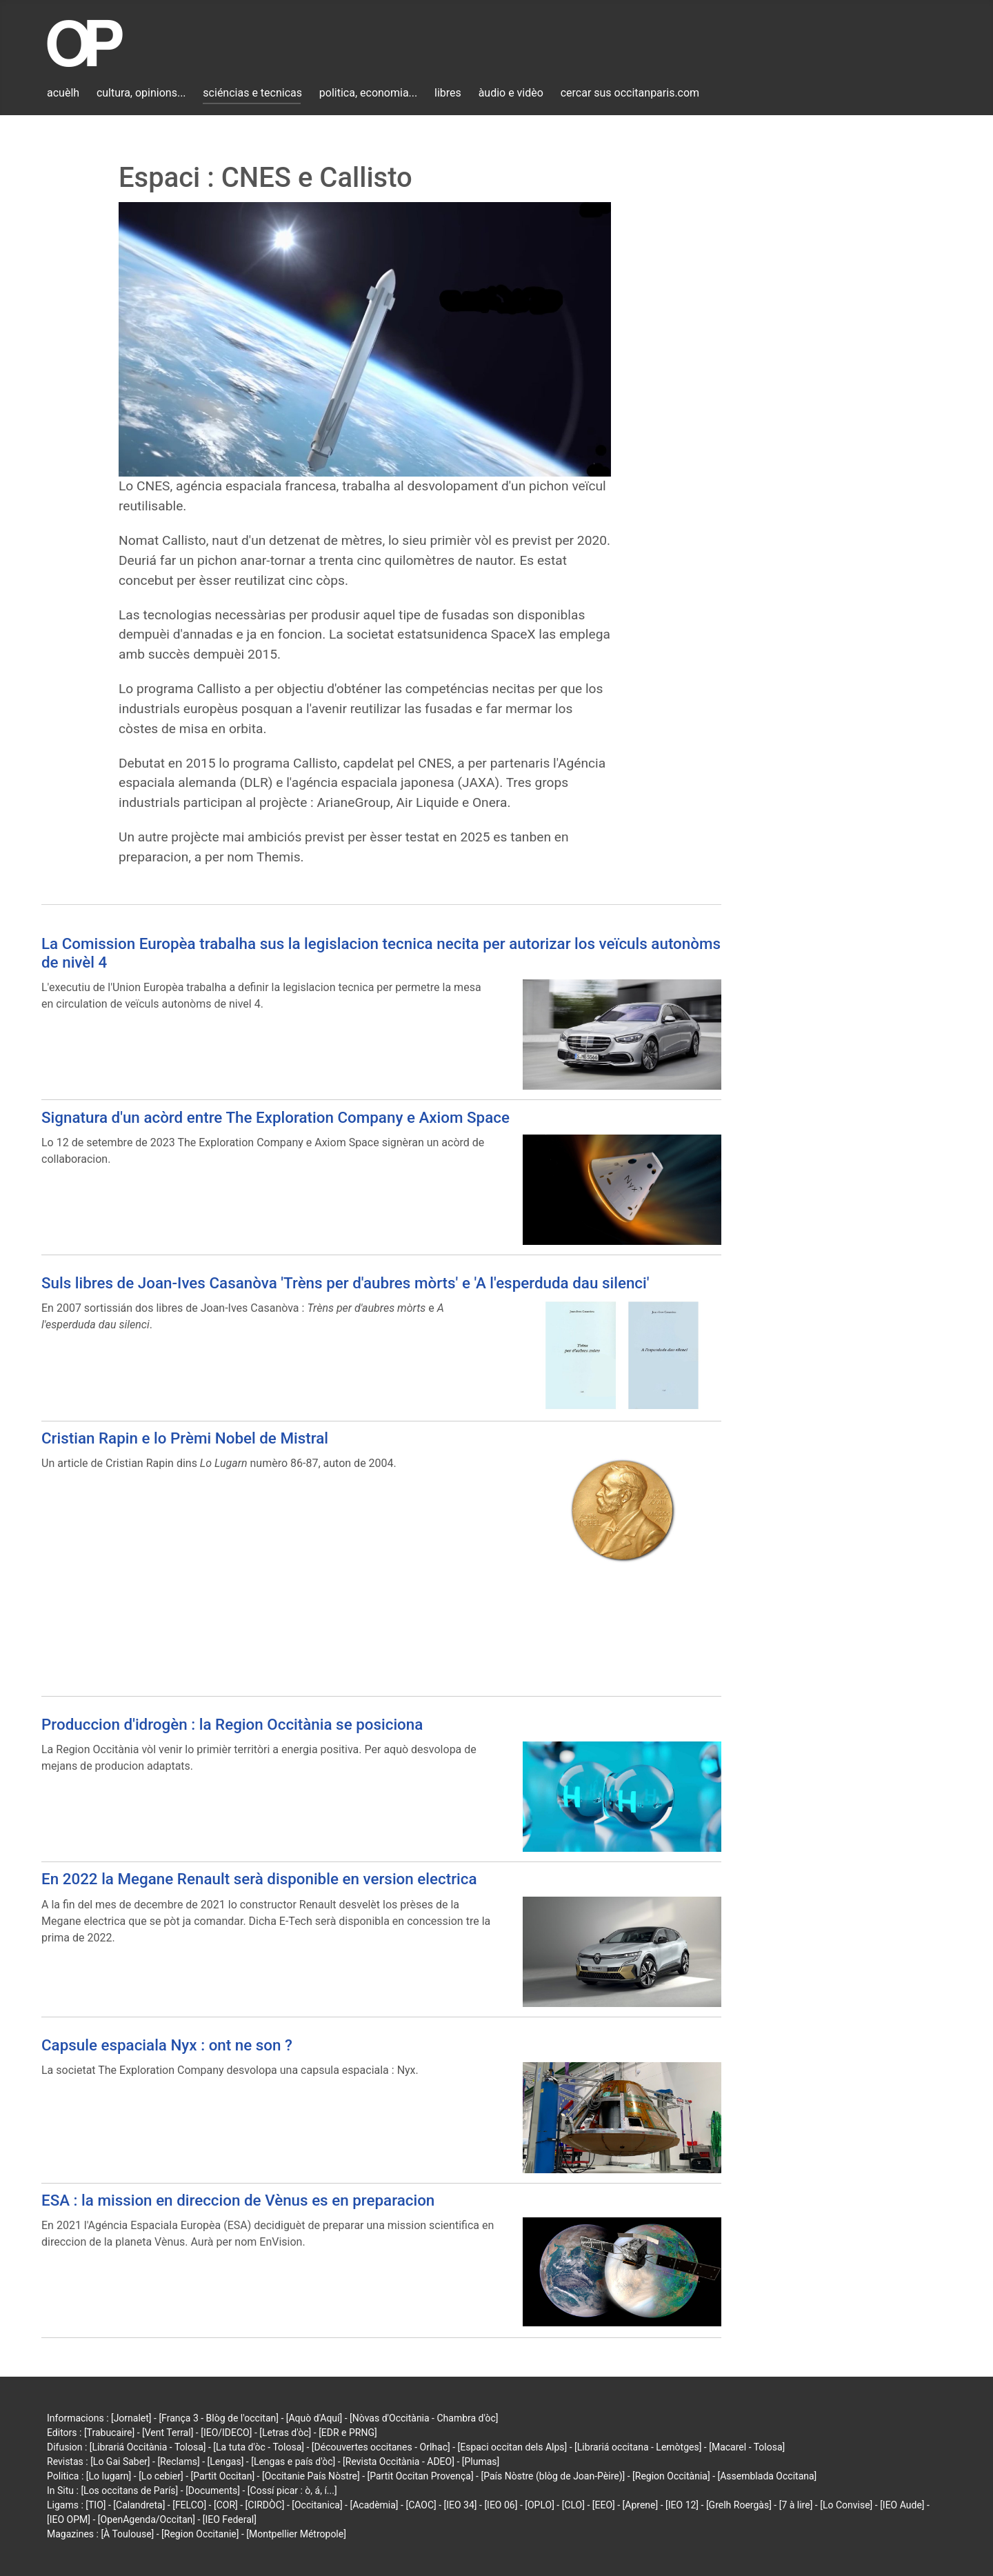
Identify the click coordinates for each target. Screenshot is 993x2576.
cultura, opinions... (141, 92)
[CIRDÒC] (265, 2504)
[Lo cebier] (161, 2476)
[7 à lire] (796, 2504)
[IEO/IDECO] (226, 2432)
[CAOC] (420, 2504)
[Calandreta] (139, 2504)
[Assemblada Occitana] (767, 2476)
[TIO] (96, 2504)
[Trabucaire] (109, 2432)
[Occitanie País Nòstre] (311, 2476)
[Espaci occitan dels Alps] (513, 2447)
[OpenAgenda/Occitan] (146, 2519)
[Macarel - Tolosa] (747, 2447)
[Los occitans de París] (129, 2490)
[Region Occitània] (671, 2476)
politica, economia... (368, 92)
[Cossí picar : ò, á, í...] (292, 2490)
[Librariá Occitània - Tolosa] (148, 2447)
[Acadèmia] (374, 2504)
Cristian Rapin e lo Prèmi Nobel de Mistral (184, 1438)
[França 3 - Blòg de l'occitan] (219, 2418)
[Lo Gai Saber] (120, 2461)
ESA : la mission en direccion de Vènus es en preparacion (237, 2200)
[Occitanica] (317, 2504)
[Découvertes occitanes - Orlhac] (381, 2447)
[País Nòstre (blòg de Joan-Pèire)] (553, 2476)
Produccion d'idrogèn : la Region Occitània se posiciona (232, 1724)
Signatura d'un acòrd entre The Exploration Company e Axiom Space (275, 1117)
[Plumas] (481, 2461)
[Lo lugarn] (109, 2476)
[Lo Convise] (846, 2504)
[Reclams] (178, 2461)
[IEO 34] (460, 2504)
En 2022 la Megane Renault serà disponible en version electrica (259, 1879)
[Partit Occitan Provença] (420, 2476)
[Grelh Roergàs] (739, 2504)
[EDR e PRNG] (348, 2432)
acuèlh (63, 92)
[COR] (226, 2504)
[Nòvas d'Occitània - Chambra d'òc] (424, 2418)
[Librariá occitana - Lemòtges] (637, 2447)
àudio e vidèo (511, 92)
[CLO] (573, 2504)
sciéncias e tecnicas (252, 92)
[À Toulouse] (127, 2533)
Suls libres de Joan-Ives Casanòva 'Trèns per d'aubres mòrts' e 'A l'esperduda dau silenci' (345, 1283)
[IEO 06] (500, 2504)
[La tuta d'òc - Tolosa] (258, 2447)
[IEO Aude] (902, 2504)
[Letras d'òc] (285, 2432)
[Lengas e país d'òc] (293, 2461)
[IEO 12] (682, 2504)
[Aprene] (641, 2504)
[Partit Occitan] (223, 2476)
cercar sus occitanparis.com (630, 92)
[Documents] (212, 2490)
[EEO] (603, 2504)
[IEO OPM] (68, 2519)
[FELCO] (189, 2504)
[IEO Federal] (230, 2519)
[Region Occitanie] (200, 2533)
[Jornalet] (131, 2418)
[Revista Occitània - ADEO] (398, 2461)
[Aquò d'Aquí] (314, 2418)
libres (447, 92)
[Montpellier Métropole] (296, 2533)
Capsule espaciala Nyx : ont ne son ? (166, 2045)
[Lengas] (226, 2461)
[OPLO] (539, 2504)
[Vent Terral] (167, 2432)
